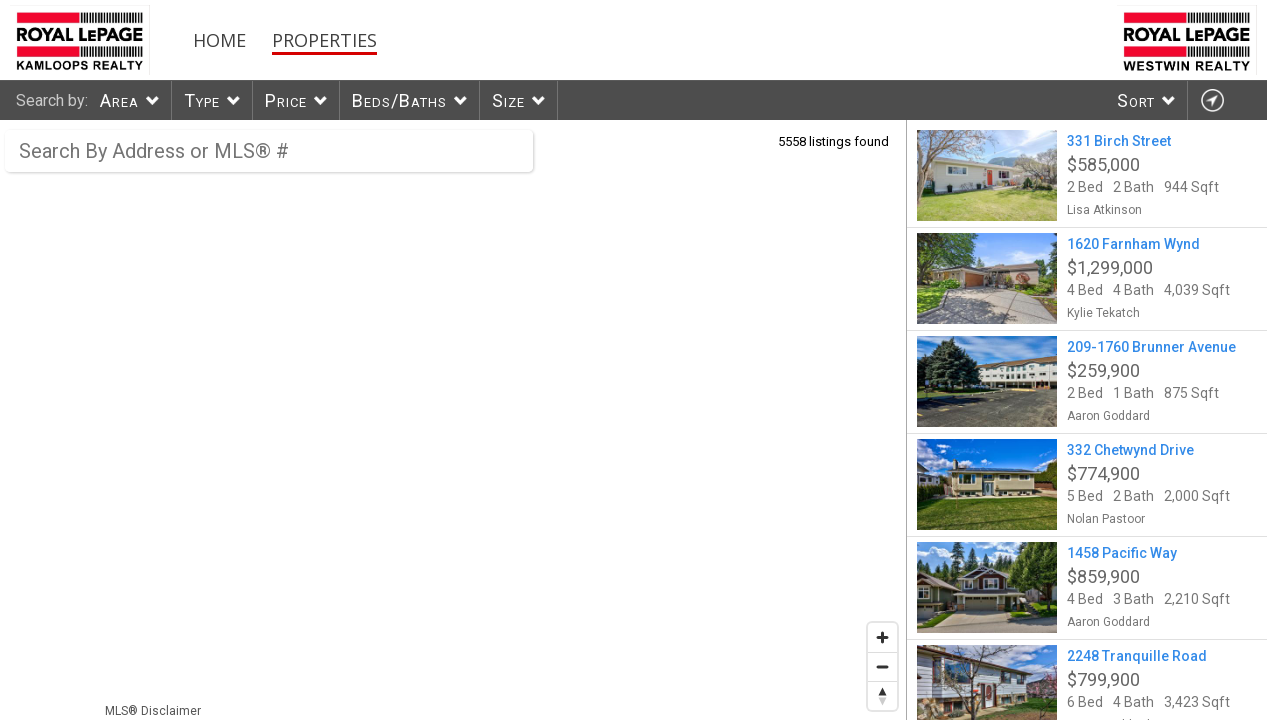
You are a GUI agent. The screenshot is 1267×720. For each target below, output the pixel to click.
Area (119, 100)
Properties (324, 40)
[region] (453, 420)
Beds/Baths (399, 100)
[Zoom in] (882, 637)
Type (202, 100)
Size (508, 100)
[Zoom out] (882, 666)
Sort (1136, 100)
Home (219, 40)
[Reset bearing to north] (882, 695)
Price (286, 100)
